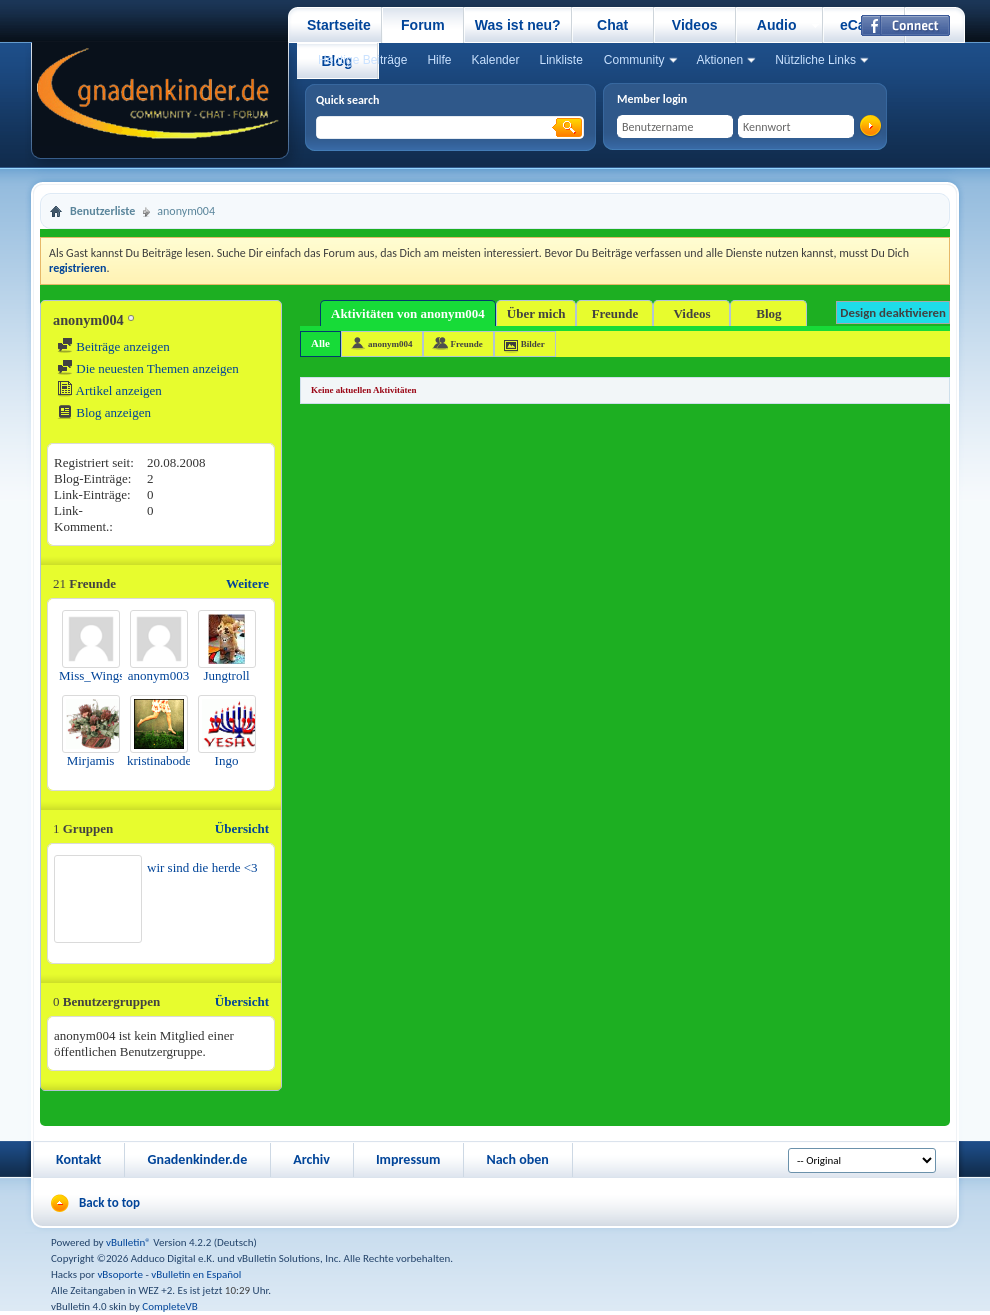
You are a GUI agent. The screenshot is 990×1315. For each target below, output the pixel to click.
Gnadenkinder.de (197, 1159)
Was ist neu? (518, 25)
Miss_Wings (91, 675)
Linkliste (560, 60)
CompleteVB (169, 1306)
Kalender (495, 60)
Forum (423, 25)
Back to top (109, 1202)
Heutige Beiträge (362, 60)
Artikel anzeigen (109, 390)
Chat (612, 25)
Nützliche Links (815, 60)
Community (634, 60)
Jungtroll (226, 675)
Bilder (533, 344)
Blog (768, 313)
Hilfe (439, 60)
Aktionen (720, 60)
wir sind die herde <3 (202, 867)
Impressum (408, 1159)
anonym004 (390, 344)
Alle (320, 343)
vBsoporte (120, 1274)
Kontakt (78, 1159)
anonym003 (158, 675)
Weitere (247, 583)
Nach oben (517, 1159)
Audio (777, 25)
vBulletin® (128, 1242)
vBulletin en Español (196, 1274)
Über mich (536, 313)
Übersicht (242, 828)
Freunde (615, 313)
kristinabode (159, 760)
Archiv (311, 1159)
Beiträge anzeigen (113, 346)
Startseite (339, 25)
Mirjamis (91, 760)
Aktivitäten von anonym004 (408, 313)
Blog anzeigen (104, 412)
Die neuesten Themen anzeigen (148, 368)
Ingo (227, 760)
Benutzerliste (102, 211)
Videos (695, 25)
